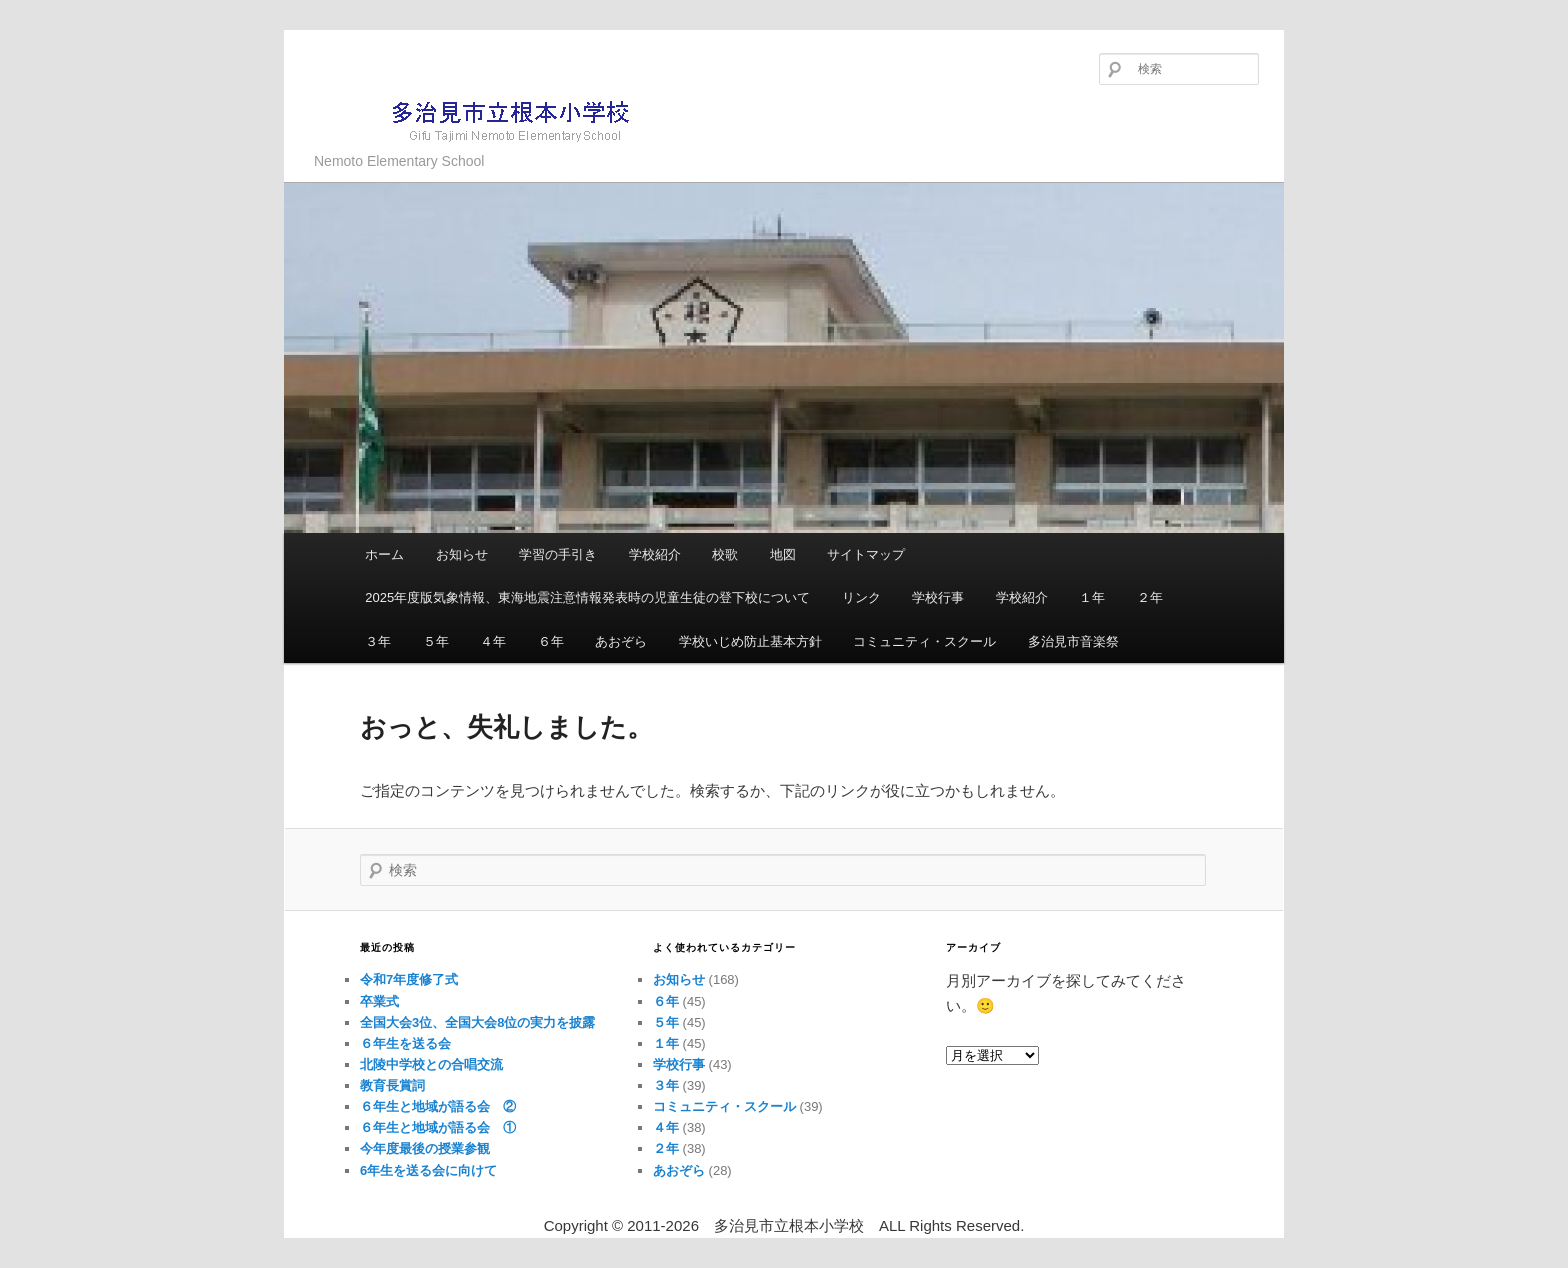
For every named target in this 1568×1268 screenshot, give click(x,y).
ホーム (384, 554)
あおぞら (621, 641)
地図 (783, 554)
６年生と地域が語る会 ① (438, 1127)
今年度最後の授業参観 (425, 1148)
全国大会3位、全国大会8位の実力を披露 (477, 1022)
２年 (1150, 597)
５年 (436, 641)
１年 (1092, 597)
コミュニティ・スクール (924, 641)
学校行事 (938, 597)
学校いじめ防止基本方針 (750, 641)
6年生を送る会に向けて (428, 1170)
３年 (378, 641)
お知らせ (462, 554)
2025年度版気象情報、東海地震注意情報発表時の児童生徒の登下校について (587, 597)
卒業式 (379, 1001)
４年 (493, 641)
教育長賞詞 (392, 1085)
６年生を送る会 (405, 1043)
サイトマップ (866, 554)
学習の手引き (558, 554)
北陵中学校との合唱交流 (431, 1064)
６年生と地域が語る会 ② (438, 1106)
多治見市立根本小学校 (479, 119)
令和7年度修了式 (409, 979)
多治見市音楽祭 (1073, 641)
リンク (861, 597)
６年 (551, 641)
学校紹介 (655, 554)
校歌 (725, 554)
